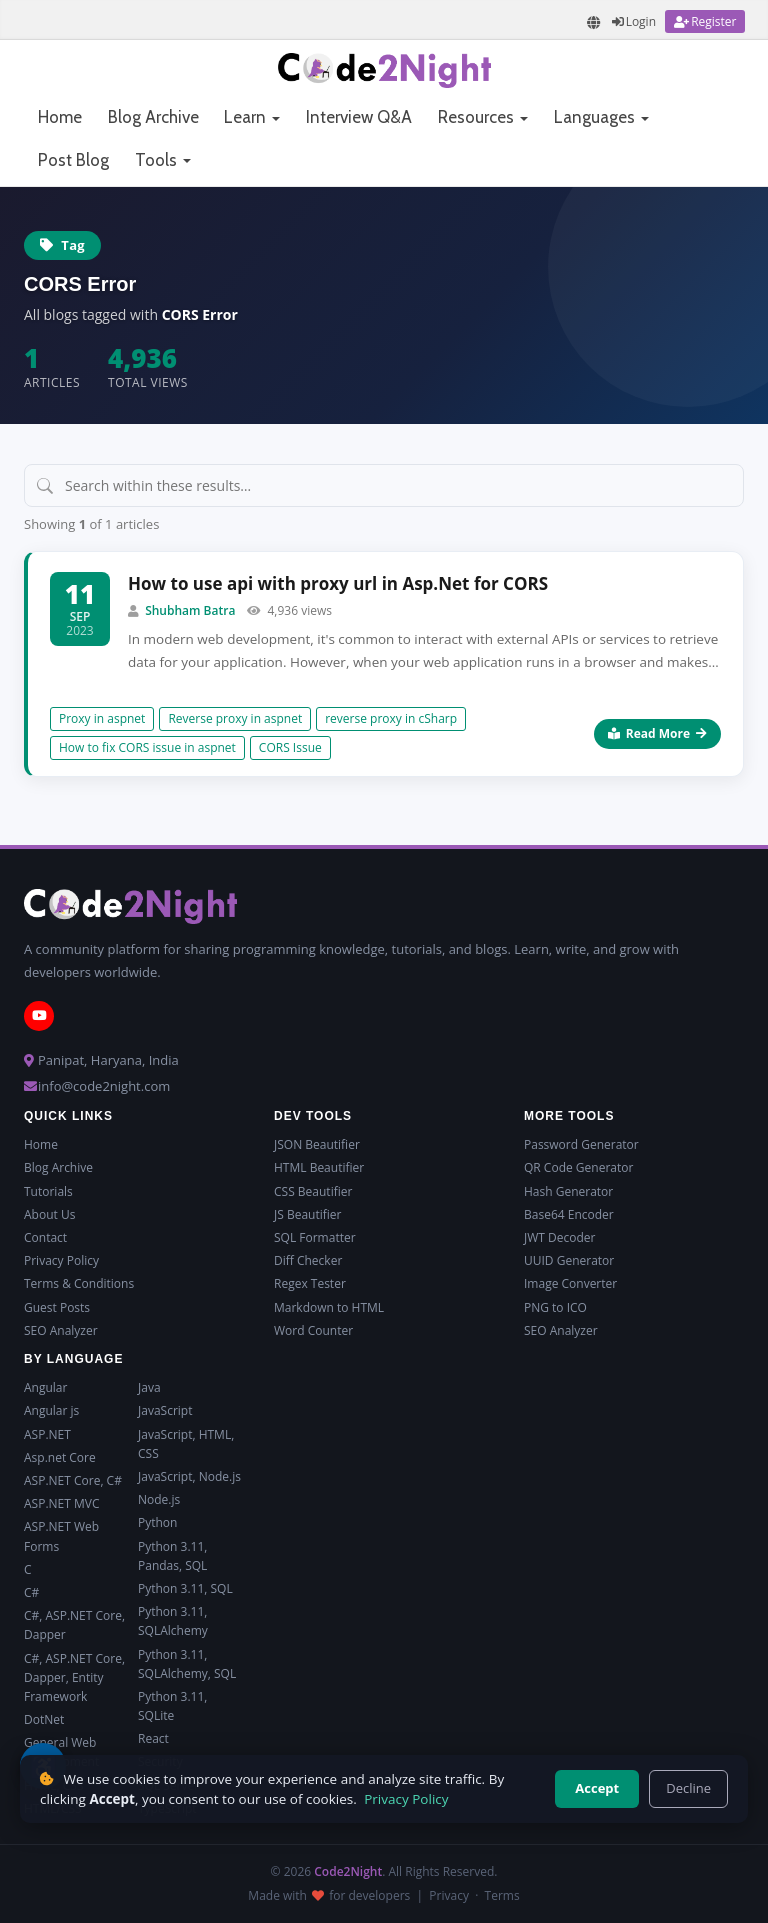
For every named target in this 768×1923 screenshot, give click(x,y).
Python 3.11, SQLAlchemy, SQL (187, 1664)
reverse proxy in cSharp (391, 718)
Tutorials (48, 1191)
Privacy (449, 1895)
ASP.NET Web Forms (61, 1536)
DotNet (44, 1719)
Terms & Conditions (79, 1283)
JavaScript (165, 1410)
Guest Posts (57, 1307)
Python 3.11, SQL (185, 1588)
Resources (483, 117)
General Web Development (61, 1752)
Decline (688, 1788)
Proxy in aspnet (102, 718)
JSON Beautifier (317, 1144)
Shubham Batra (190, 610)
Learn (252, 117)
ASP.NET (47, 1434)
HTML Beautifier (319, 1167)
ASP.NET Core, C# (73, 1480)
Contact (45, 1237)
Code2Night (348, 1871)
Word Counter (313, 1330)
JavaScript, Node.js (189, 1476)
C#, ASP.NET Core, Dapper (74, 1625)
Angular (45, 1387)
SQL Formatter (315, 1237)
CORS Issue (290, 747)
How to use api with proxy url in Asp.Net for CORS (338, 583)
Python (157, 1522)
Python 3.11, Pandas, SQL (172, 1556)
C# (31, 1592)
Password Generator (581, 1144)
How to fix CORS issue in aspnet (147, 747)
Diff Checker (308, 1260)
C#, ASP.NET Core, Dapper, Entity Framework (74, 1677)
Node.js (159, 1499)
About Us (49, 1214)
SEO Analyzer (61, 1330)
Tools (163, 160)
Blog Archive (153, 117)
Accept (597, 1788)
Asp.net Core (60, 1457)
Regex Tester (310, 1283)
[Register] (705, 21)
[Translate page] (594, 22)
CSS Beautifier (313, 1191)
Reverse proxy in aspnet (235, 718)
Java (149, 1387)
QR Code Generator (578, 1167)
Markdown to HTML (329, 1307)
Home (60, 117)
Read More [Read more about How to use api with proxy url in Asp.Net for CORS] (657, 733)
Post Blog (73, 160)
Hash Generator (568, 1191)
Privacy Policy (61, 1260)
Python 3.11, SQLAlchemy (173, 1621)
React (153, 1738)
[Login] (634, 21)
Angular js (51, 1410)
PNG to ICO (555, 1307)
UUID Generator (569, 1260)
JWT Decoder (559, 1237)
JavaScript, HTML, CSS (186, 1444)
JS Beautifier (307, 1214)
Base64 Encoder (569, 1214)
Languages (601, 117)
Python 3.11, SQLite (172, 1706)
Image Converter (570, 1283)
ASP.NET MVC (61, 1503)
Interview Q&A (359, 117)
